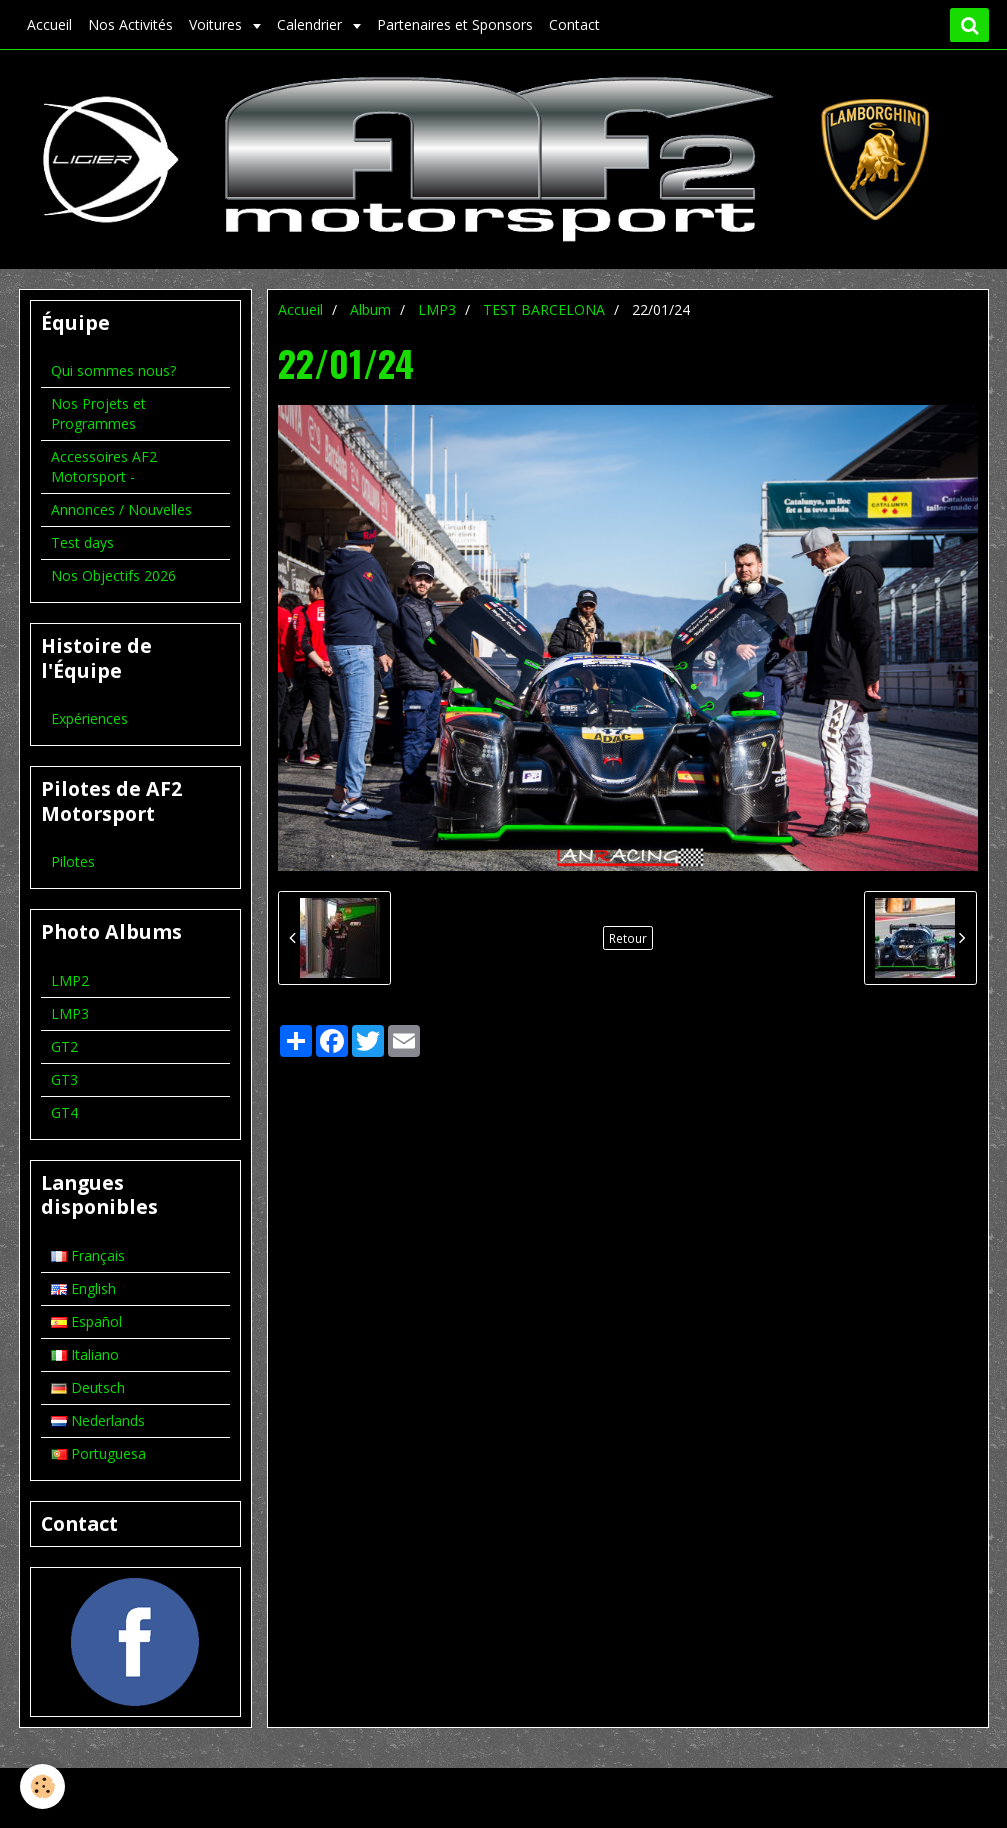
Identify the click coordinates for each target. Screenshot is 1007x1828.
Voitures (217, 24)
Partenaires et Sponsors (455, 24)
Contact (574, 24)
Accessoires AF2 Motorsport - (104, 466)
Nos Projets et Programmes (98, 413)
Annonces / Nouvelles (121, 509)
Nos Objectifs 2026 (113, 575)
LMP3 (437, 309)
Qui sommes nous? (113, 370)
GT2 (64, 1046)
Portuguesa (98, 1453)
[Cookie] (42, 1786)
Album (370, 309)
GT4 (64, 1112)
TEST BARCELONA (544, 309)
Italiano (85, 1354)
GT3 (64, 1079)
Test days (82, 542)
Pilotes (73, 861)
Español (86, 1321)
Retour (628, 938)
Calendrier (311, 24)
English (83, 1288)
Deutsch (88, 1387)
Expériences (89, 718)
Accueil (49, 24)
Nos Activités (130, 24)
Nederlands (98, 1420)
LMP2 (70, 980)
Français (88, 1255)
